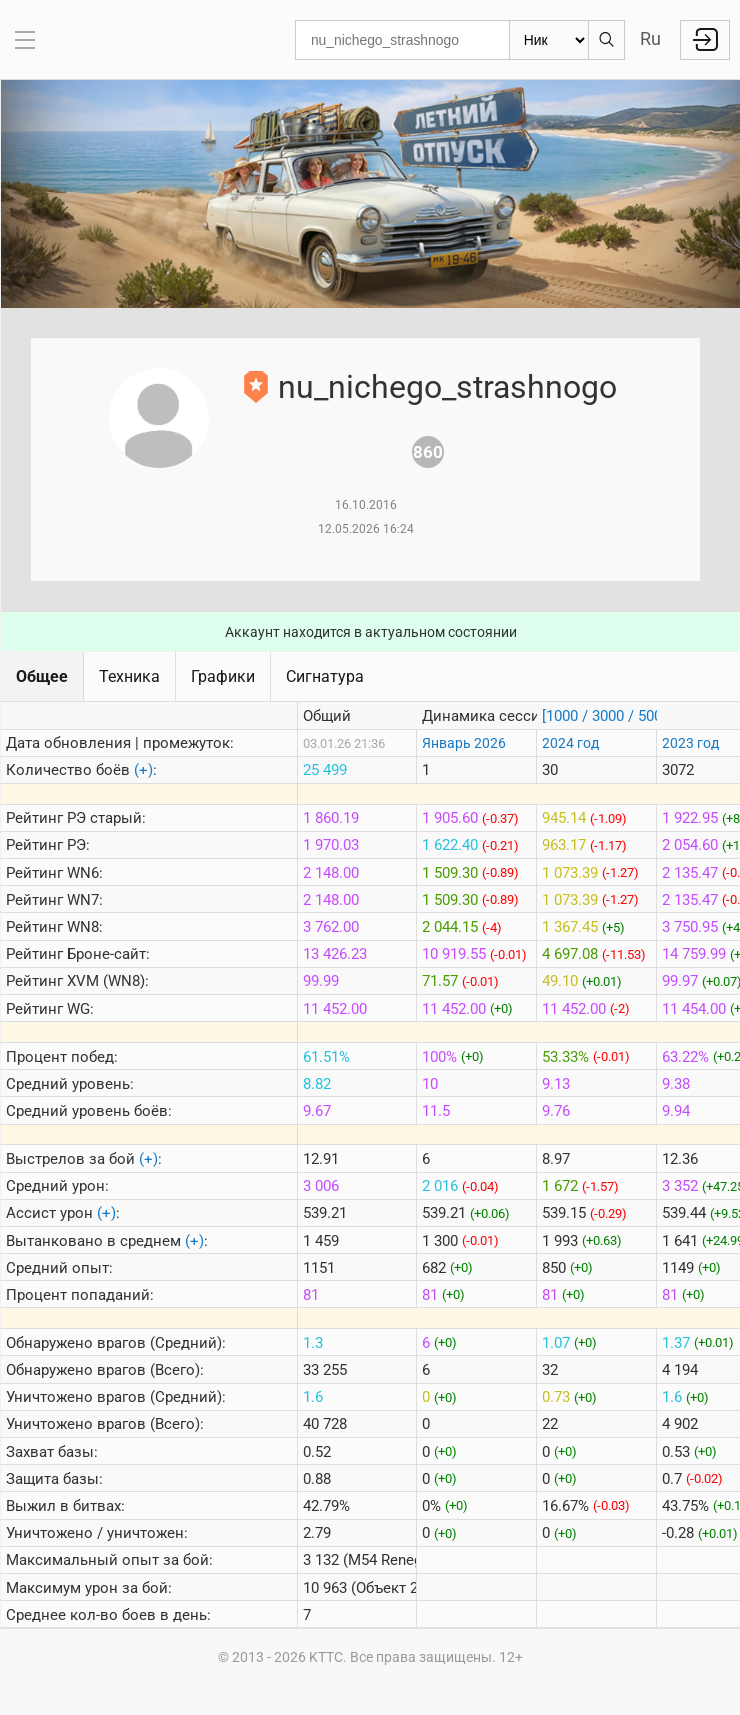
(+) (143, 770)
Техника (129, 676)
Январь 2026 (464, 743)
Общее (42, 676)
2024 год (570, 743)
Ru (650, 38)
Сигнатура (325, 676)
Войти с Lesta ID (705, 40)
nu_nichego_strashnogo (447, 387)
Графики (223, 676)
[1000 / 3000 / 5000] (608, 716)
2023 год (690, 743)
